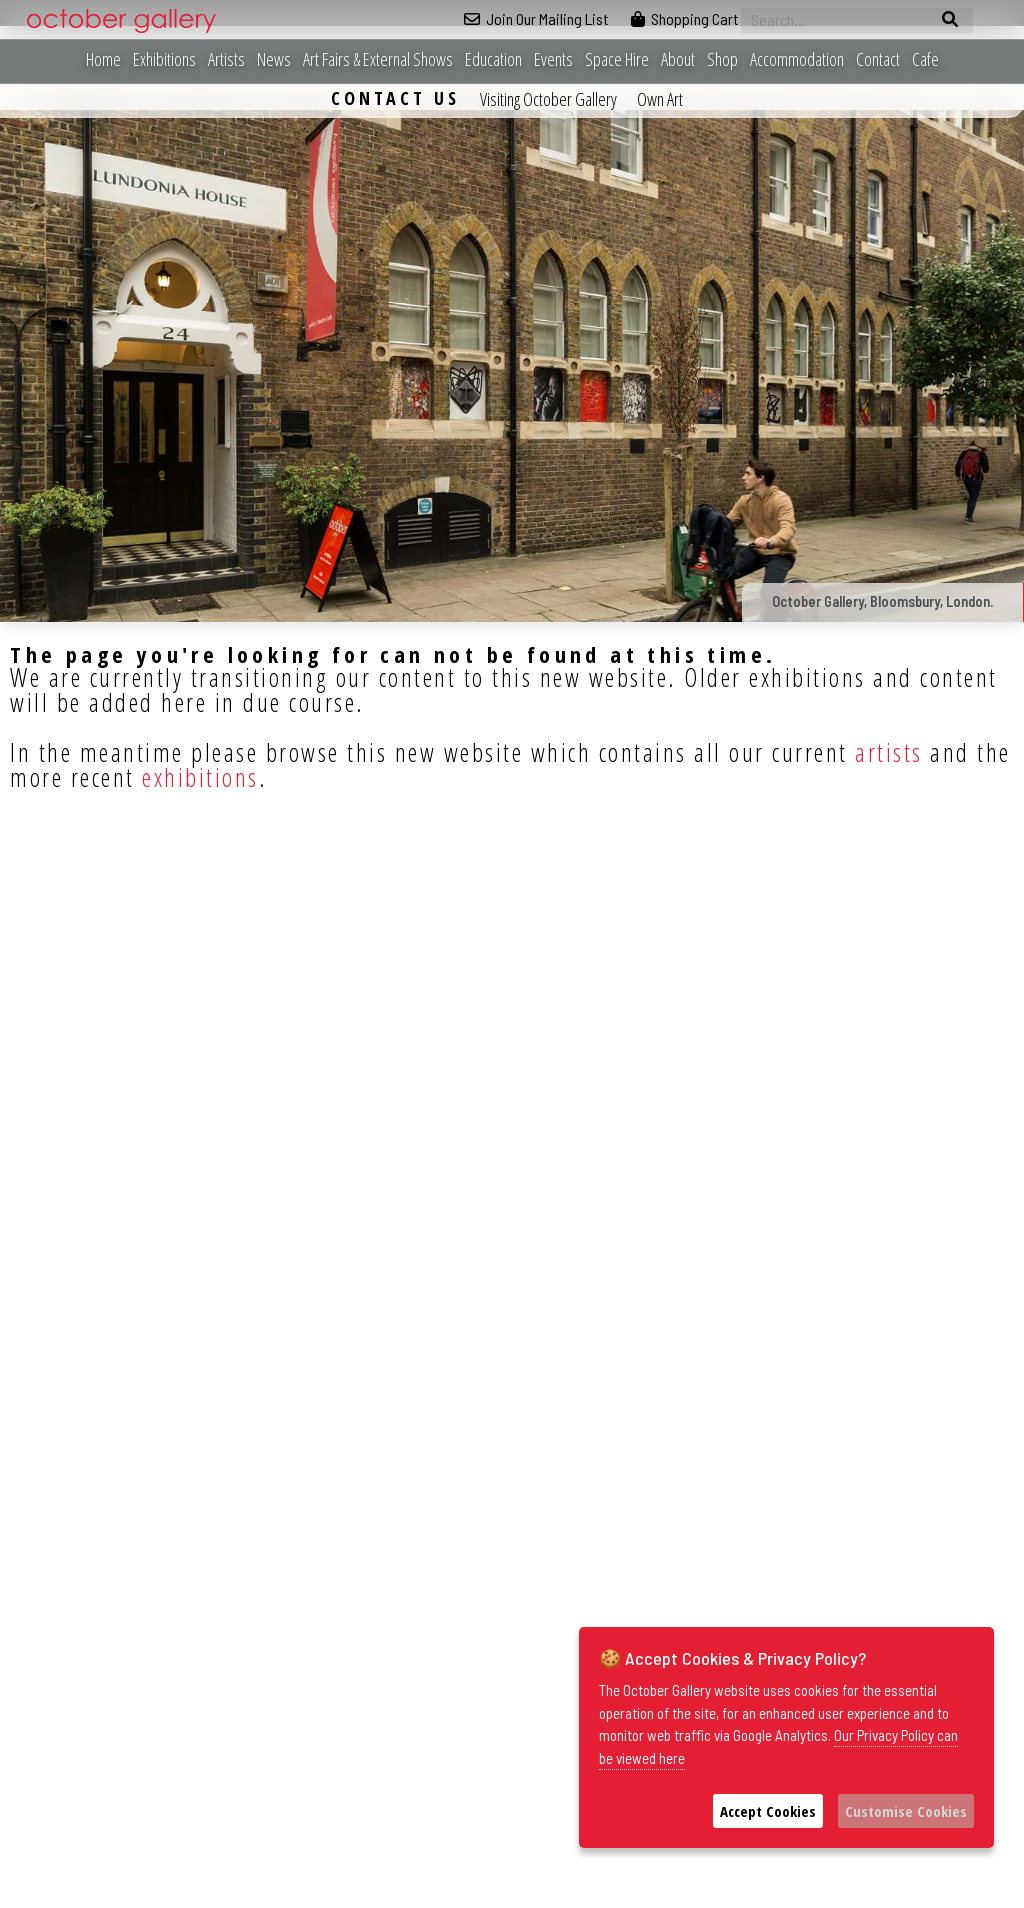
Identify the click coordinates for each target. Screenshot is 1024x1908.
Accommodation (797, 59)
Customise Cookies (906, 1811)
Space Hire (617, 59)
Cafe (925, 59)
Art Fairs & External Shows (378, 59)
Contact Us (395, 98)
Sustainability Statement (797, 1892)
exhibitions (200, 777)
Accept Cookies (768, 1811)
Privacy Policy (685, 1892)
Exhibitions (164, 59)
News (274, 59)
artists (889, 752)
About (678, 59)
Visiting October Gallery (548, 99)
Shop (722, 59)
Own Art (660, 99)
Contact (878, 59)
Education (493, 59)
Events (553, 59)
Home (103, 59)
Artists (226, 59)
